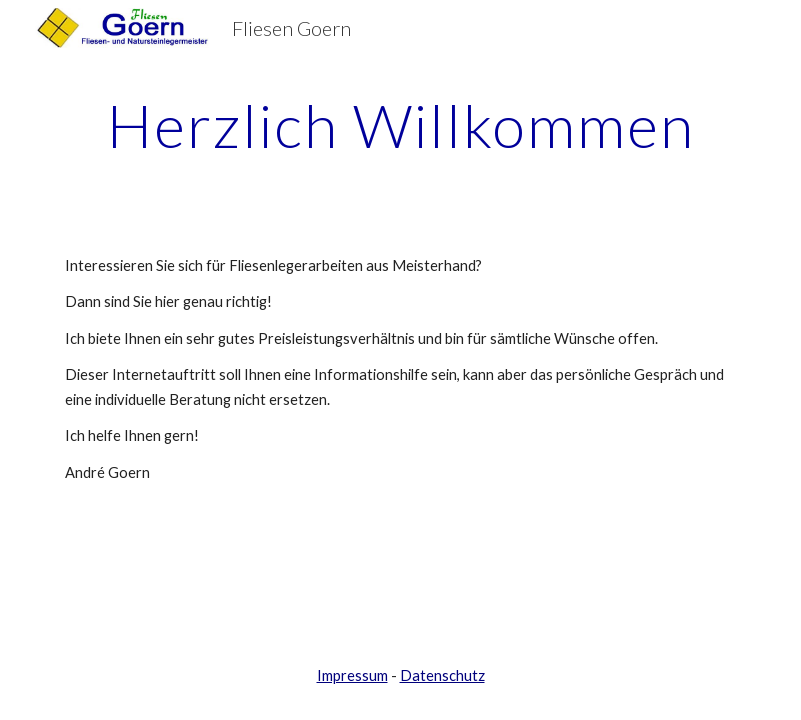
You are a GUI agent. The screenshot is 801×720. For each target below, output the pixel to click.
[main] (400, 125)
